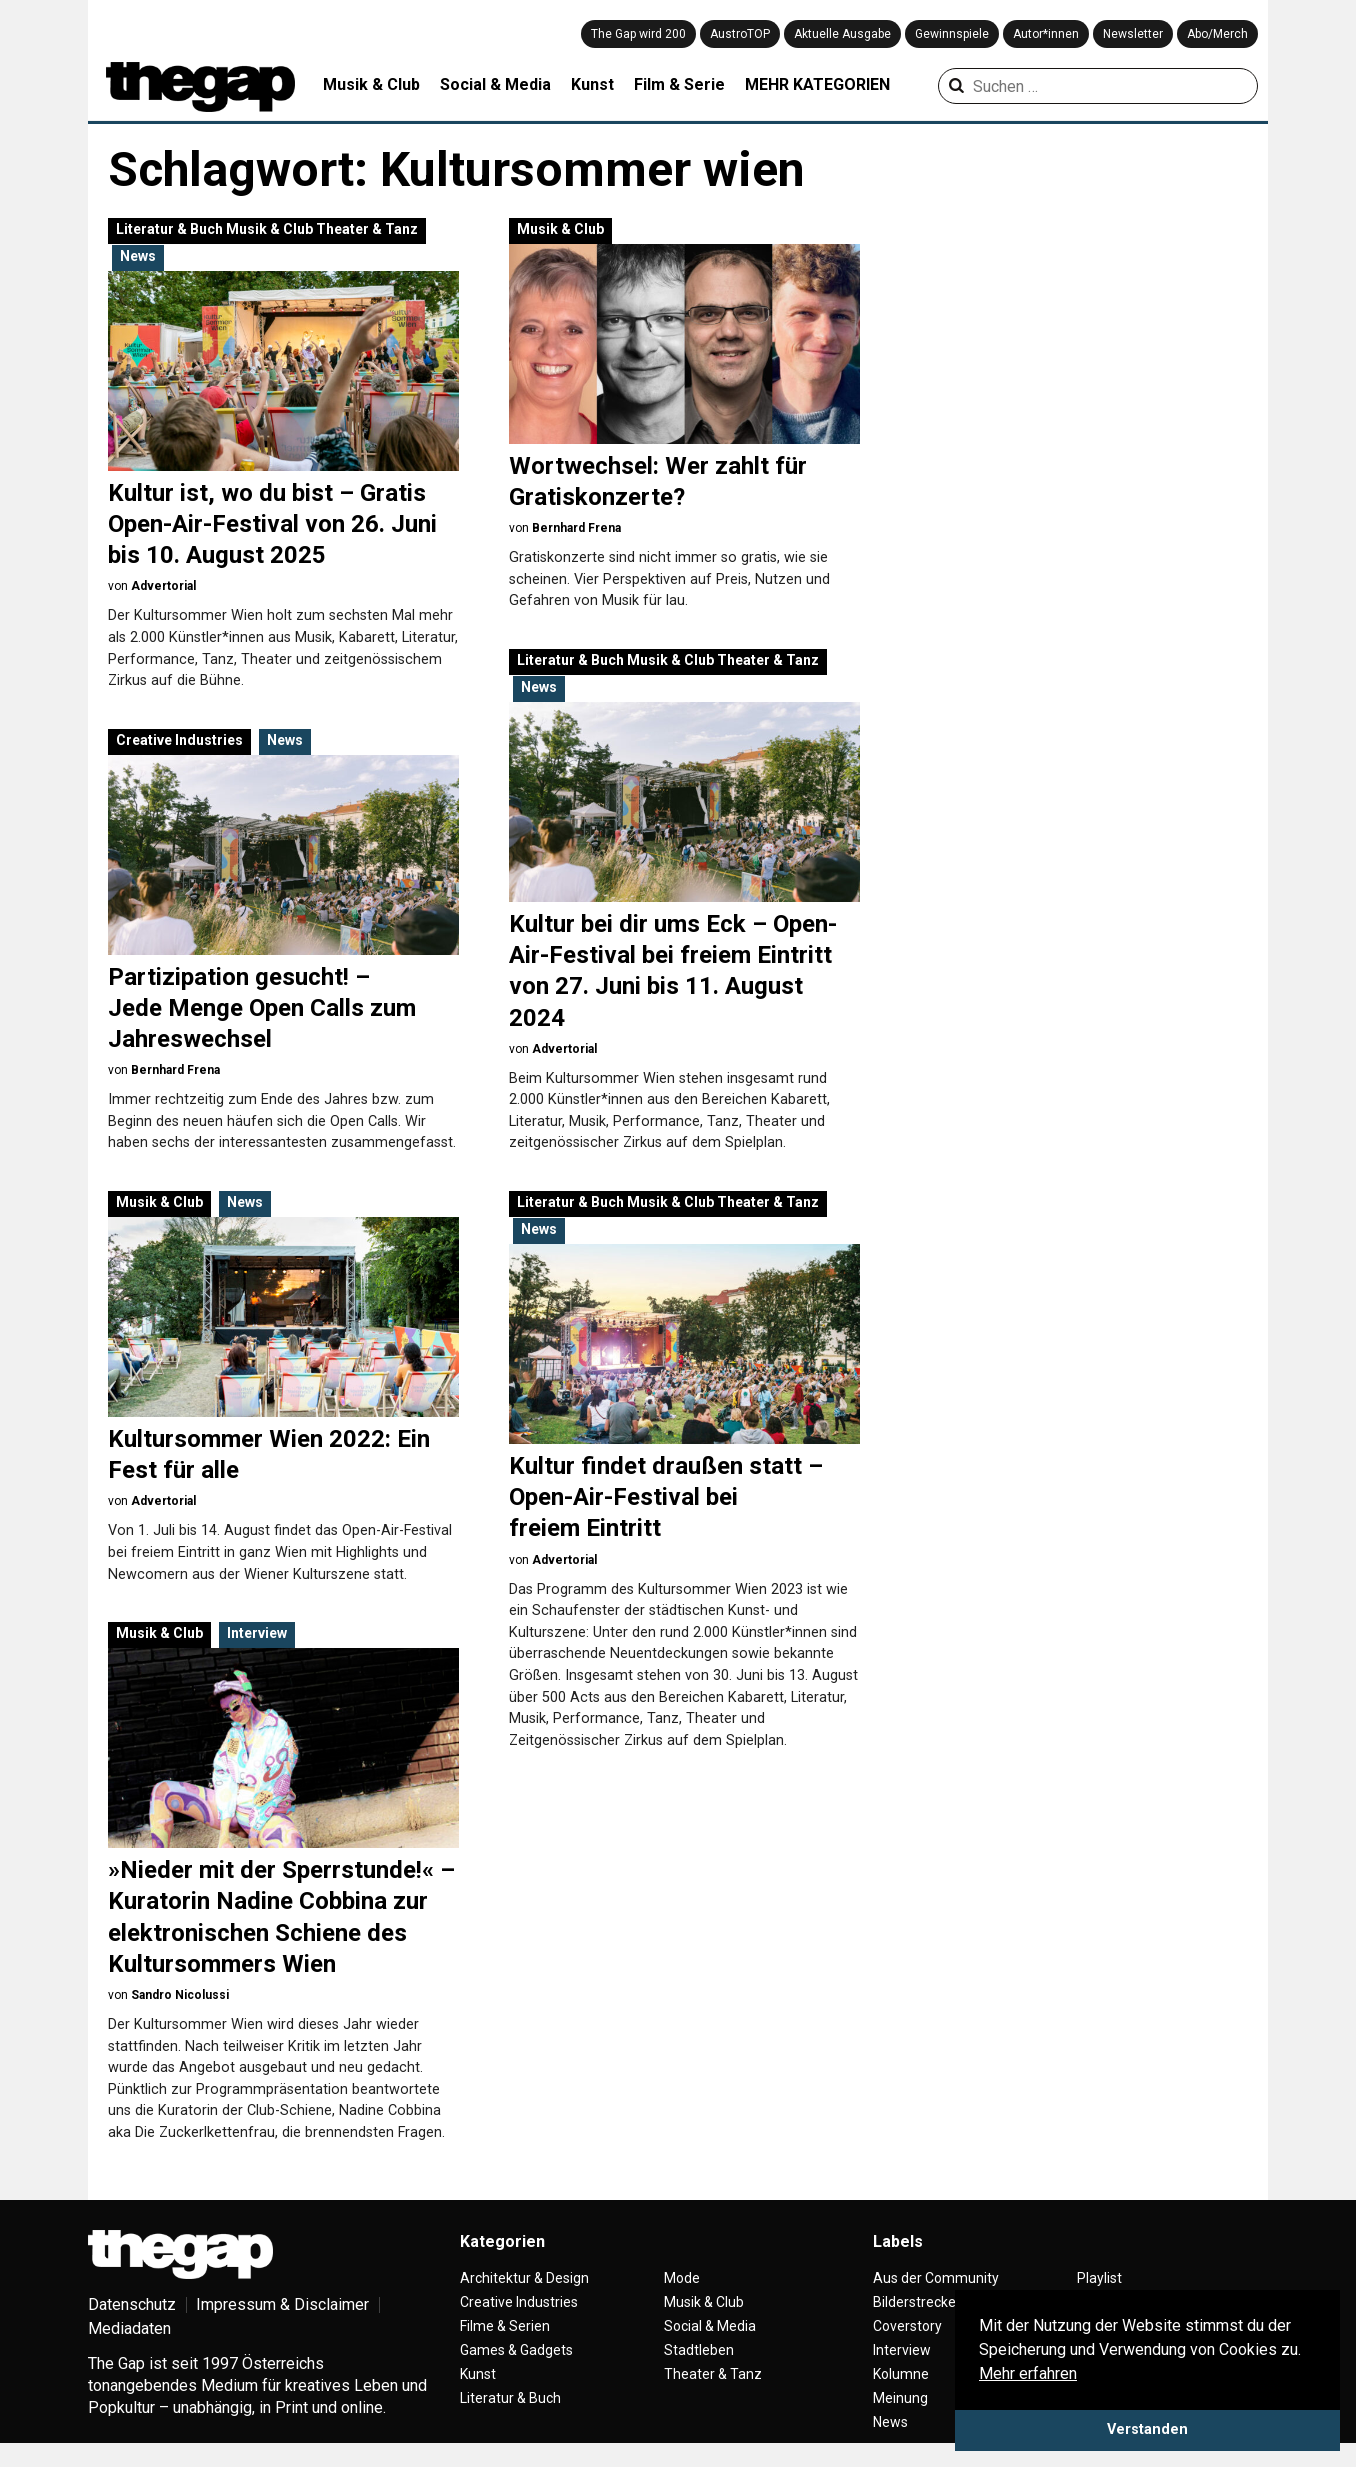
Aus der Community (936, 2278)
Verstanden (1147, 2429)
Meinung (900, 2398)
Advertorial (163, 586)
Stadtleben (699, 2350)
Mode (682, 2278)
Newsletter (1133, 34)
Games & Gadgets (516, 2350)
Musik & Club (371, 84)
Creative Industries (179, 740)
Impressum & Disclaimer (282, 2304)
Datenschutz (132, 2304)
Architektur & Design (524, 2278)
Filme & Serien (505, 2326)
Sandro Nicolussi (180, 1995)
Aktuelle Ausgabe (842, 34)
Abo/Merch (1217, 34)
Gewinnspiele (952, 34)
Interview (257, 1633)
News (138, 256)
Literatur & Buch (169, 229)
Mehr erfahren (1028, 2373)
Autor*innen (1046, 34)
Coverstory (907, 2326)
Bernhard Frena (576, 528)
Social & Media (495, 84)
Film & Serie (679, 84)
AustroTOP (740, 34)
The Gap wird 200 (638, 34)
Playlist (1099, 2278)
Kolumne (901, 2374)
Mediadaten (129, 2328)
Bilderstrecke (914, 2302)
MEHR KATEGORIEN (817, 84)
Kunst (592, 84)
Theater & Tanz (367, 229)
